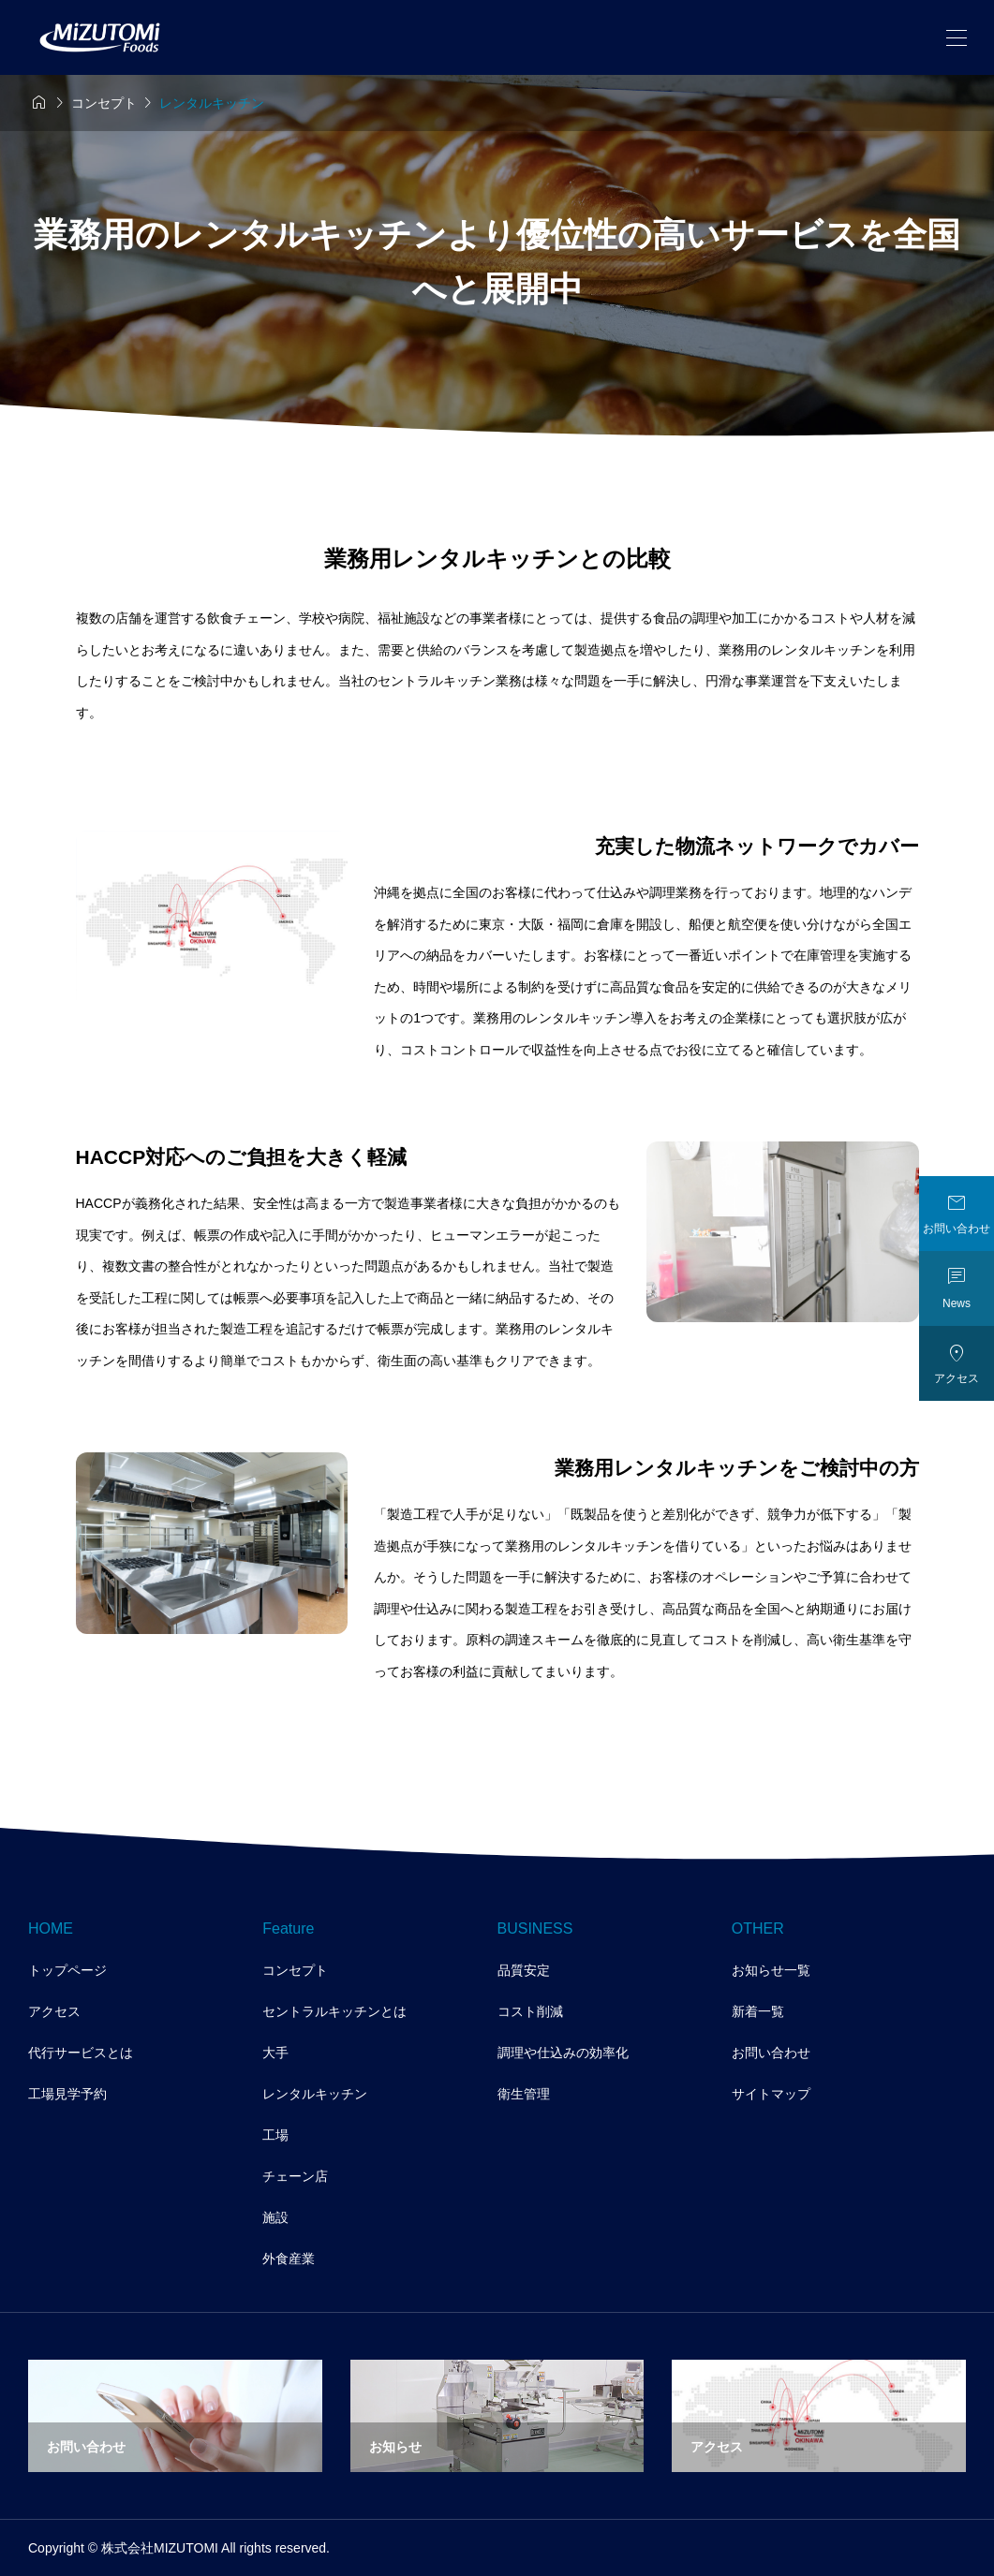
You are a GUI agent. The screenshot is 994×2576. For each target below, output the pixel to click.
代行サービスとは (80, 2052)
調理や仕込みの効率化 (563, 2052)
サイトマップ (771, 2093)
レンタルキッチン (314, 2093)
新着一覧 (758, 2011)
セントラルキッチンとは (334, 2011)
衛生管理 (523, 2093)
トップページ (67, 1970)
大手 (275, 2052)
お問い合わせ (771, 2052)
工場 (275, 2134)
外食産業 (288, 2258)
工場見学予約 (67, 2093)
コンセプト (295, 1970)
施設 (275, 2217)
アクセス (54, 2011)
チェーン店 (295, 2176)
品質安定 (523, 1970)
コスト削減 (530, 2011)
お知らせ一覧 (771, 1970)
